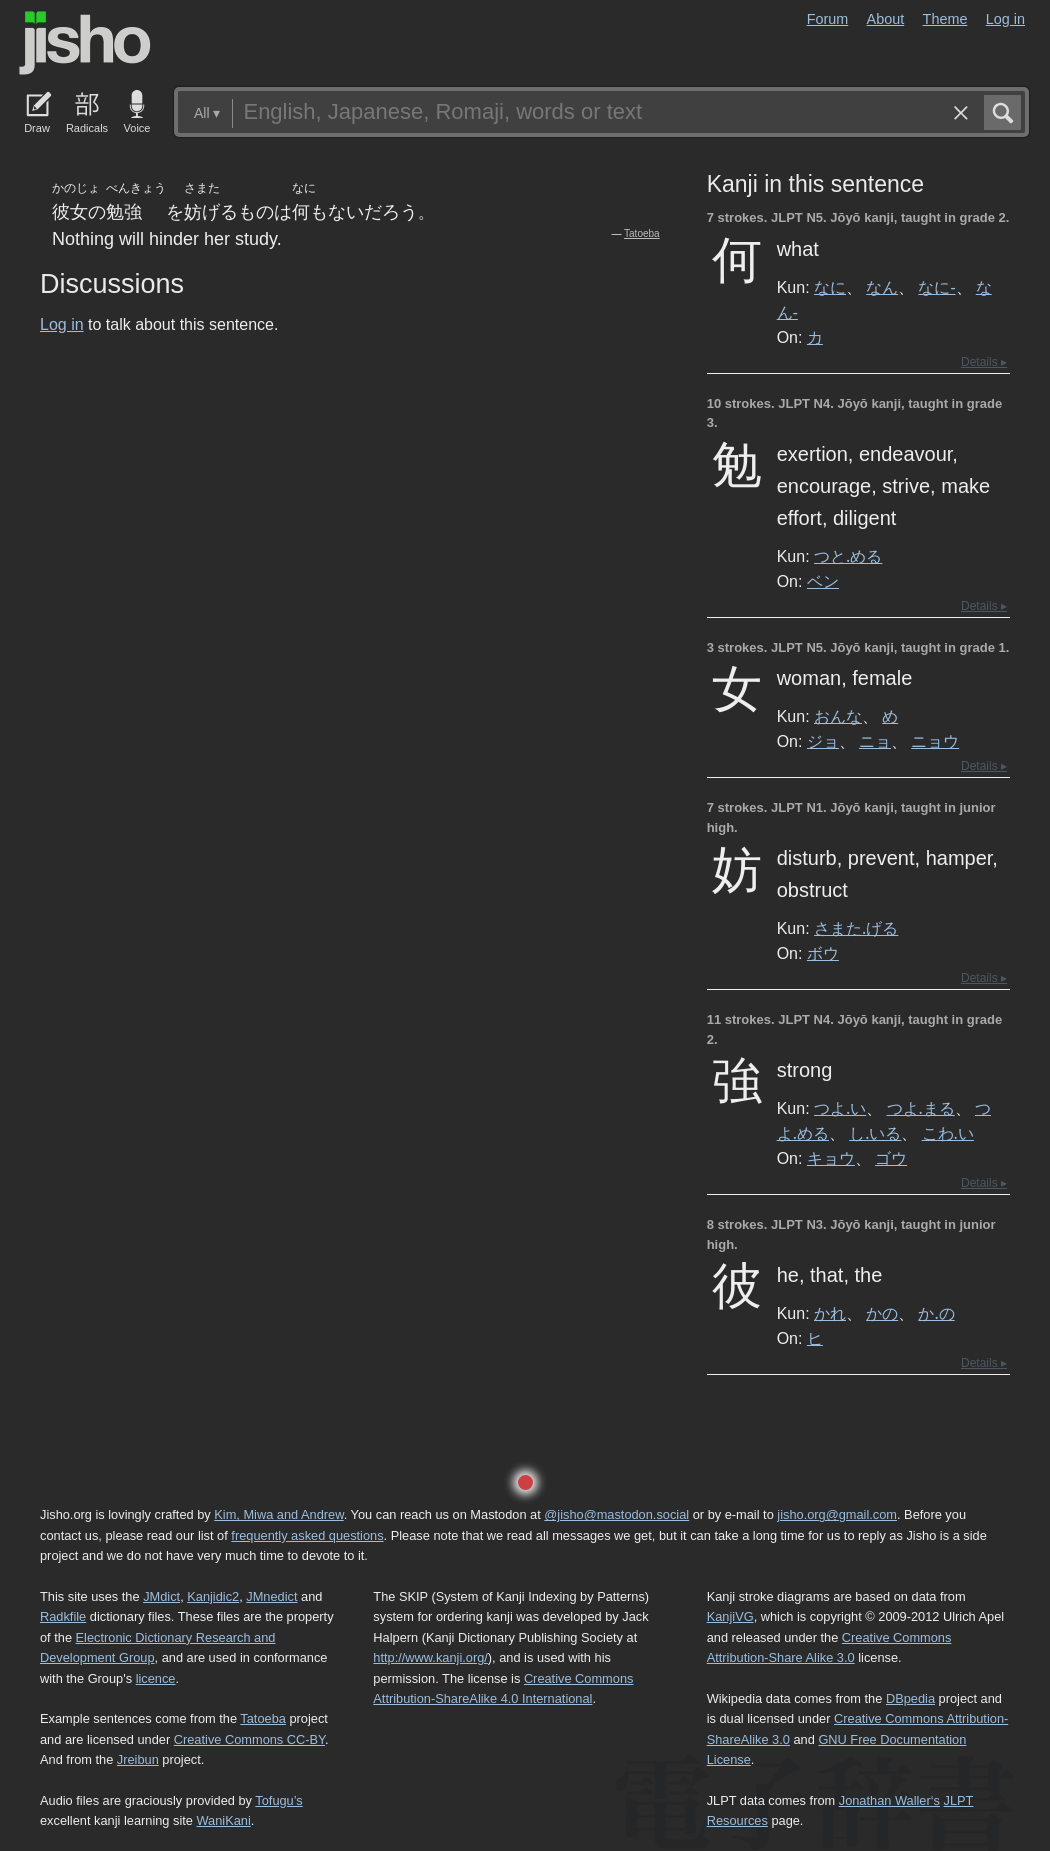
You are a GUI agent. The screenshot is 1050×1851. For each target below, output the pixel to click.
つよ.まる (921, 1108)
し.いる (875, 1133)
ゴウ (891, 1158)
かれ (830, 1313)
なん (882, 287)
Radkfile (63, 1616)
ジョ (823, 741)
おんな (838, 716)
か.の (936, 1313)
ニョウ (935, 741)
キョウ (831, 1158)
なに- (936, 287)
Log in (1005, 19)
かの (882, 1313)
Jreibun (138, 1759)
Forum (828, 19)
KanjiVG (730, 1616)
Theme (945, 19)
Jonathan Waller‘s (889, 1800)
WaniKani (224, 1820)
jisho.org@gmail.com (837, 1514)
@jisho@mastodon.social (616, 1514)
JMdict (161, 1596)
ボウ (823, 953)
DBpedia (910, 1698)
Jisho (85, 43)
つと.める (848, 556)
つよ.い (840, 1108)
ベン (823, 581)
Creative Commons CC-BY (249, 1739)
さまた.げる (856, 928)
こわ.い (948, 1133)
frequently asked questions (307, 1535)
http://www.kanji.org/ (430, 1657)
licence (156, 1678)
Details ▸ (984, 362)
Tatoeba (642, 233)
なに (830, 287)
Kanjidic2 (213, 1596)
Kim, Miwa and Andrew (278, 1514)
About (886, 19)
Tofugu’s (278, 1800)
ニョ (875, 741)
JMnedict (271, 1596)
